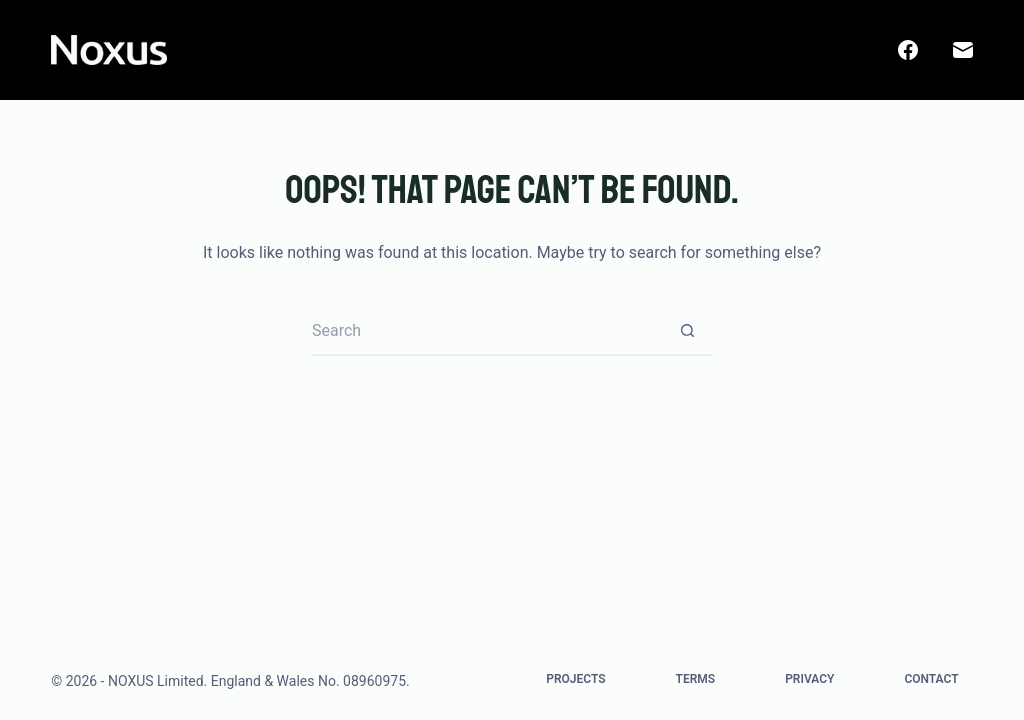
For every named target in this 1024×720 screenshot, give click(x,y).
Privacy (809, 679)
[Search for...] (487, 331)
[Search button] (687, 331)
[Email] (963, 50)
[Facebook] (908, 50)
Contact (931, 679)
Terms (696, 679)
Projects (575, 679)
